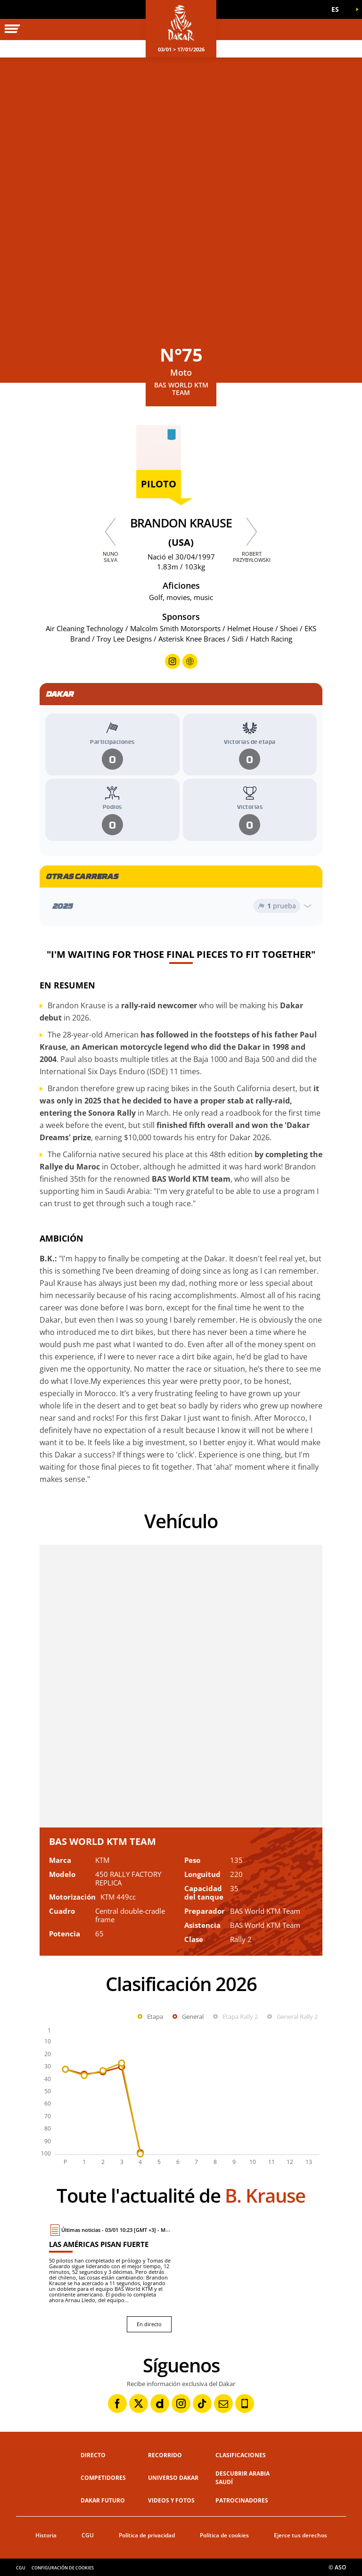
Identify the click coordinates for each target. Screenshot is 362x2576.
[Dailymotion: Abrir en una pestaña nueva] (159, 2403)
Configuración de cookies (63, 2568)
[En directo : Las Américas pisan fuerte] (110, 2278)
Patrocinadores (241, 2500)
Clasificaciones (240, 2455)
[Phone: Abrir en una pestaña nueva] (244, 2403)
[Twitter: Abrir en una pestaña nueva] (138, 2403)
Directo (93, 2455)
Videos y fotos (171, 2500)
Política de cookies (224, 2535)
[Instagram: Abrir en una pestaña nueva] (181, 2403)
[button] (338, 9)
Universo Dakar (173, 2478)
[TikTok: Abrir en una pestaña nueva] (202, 2403)
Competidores (103, 2478)
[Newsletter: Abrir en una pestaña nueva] (223, 2403)
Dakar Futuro (103, 2500)
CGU (88, 2535)
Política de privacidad (147, 2535)
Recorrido (165, 2455)
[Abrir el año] (181, 906)
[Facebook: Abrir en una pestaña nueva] (117, 2403)
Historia (46, 2535)
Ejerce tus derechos (300, 2535)
